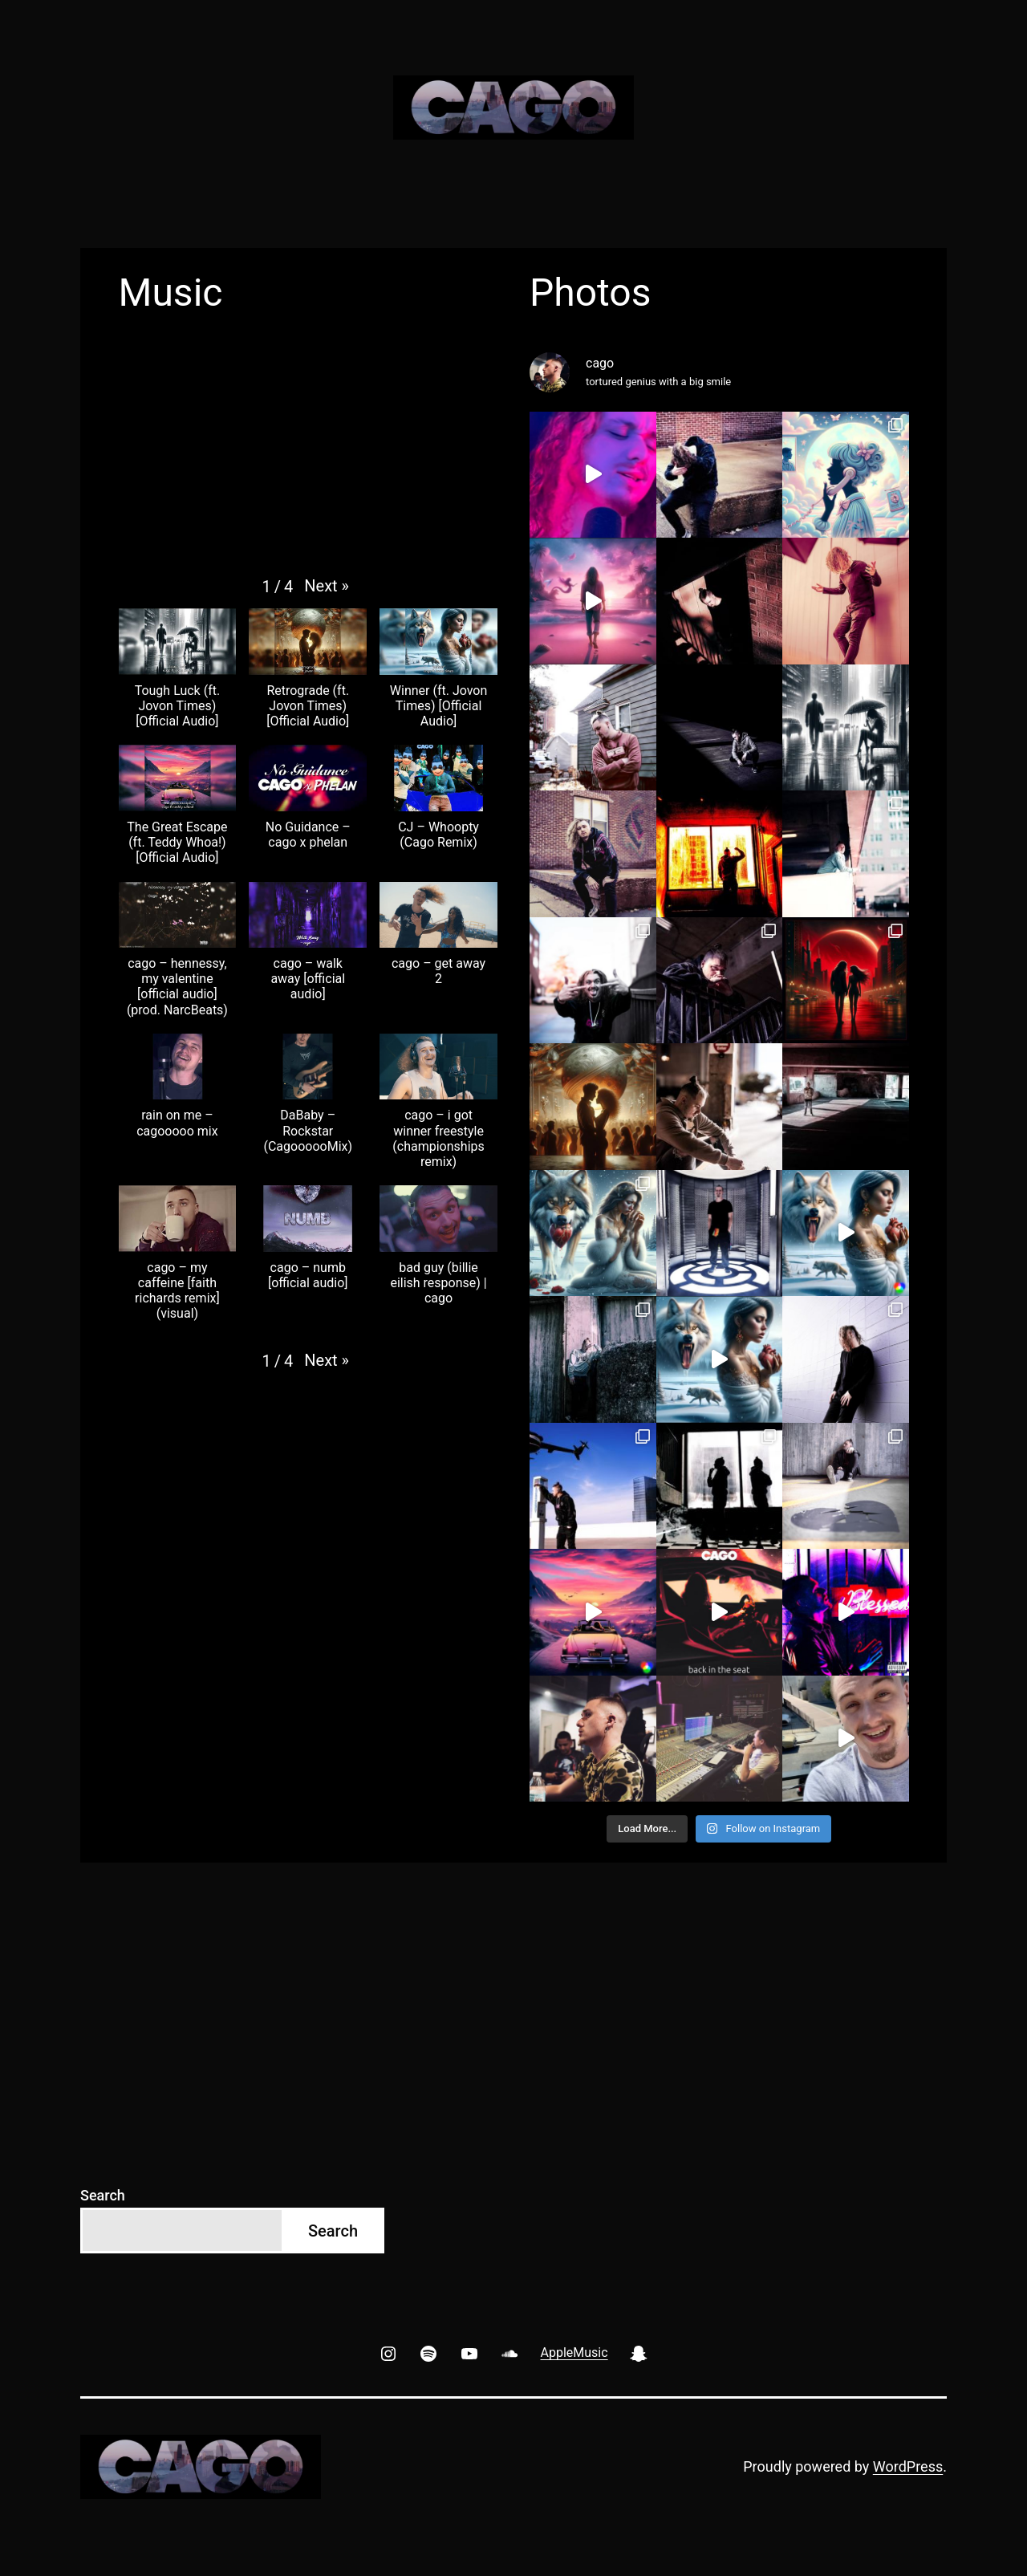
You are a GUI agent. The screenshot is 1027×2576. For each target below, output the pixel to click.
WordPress (908, 2466)
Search (102, 2195)
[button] (326, 585)
